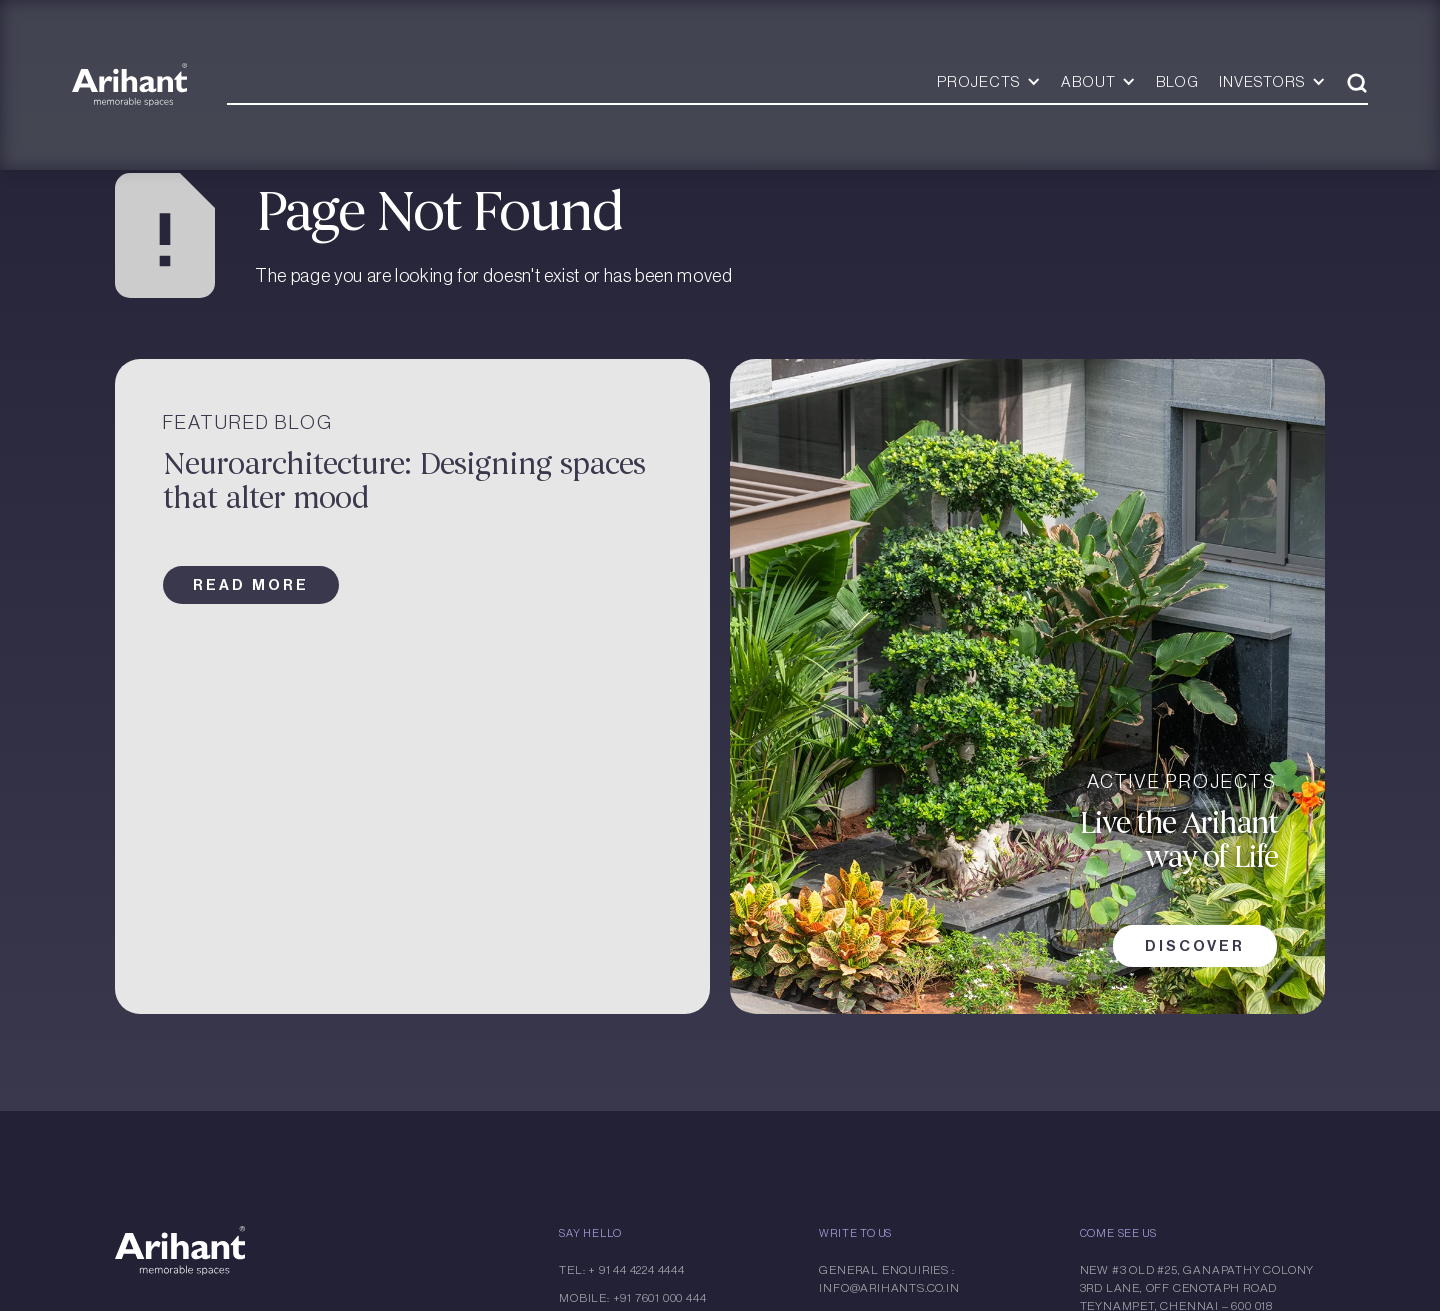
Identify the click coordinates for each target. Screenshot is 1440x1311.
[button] (989, 82)
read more (251, 585)
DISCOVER (1195, 946)
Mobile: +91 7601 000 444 (632, 1298)
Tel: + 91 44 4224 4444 (622, 1270)
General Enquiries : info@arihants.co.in (889, 1279)
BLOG (1177, 81)
